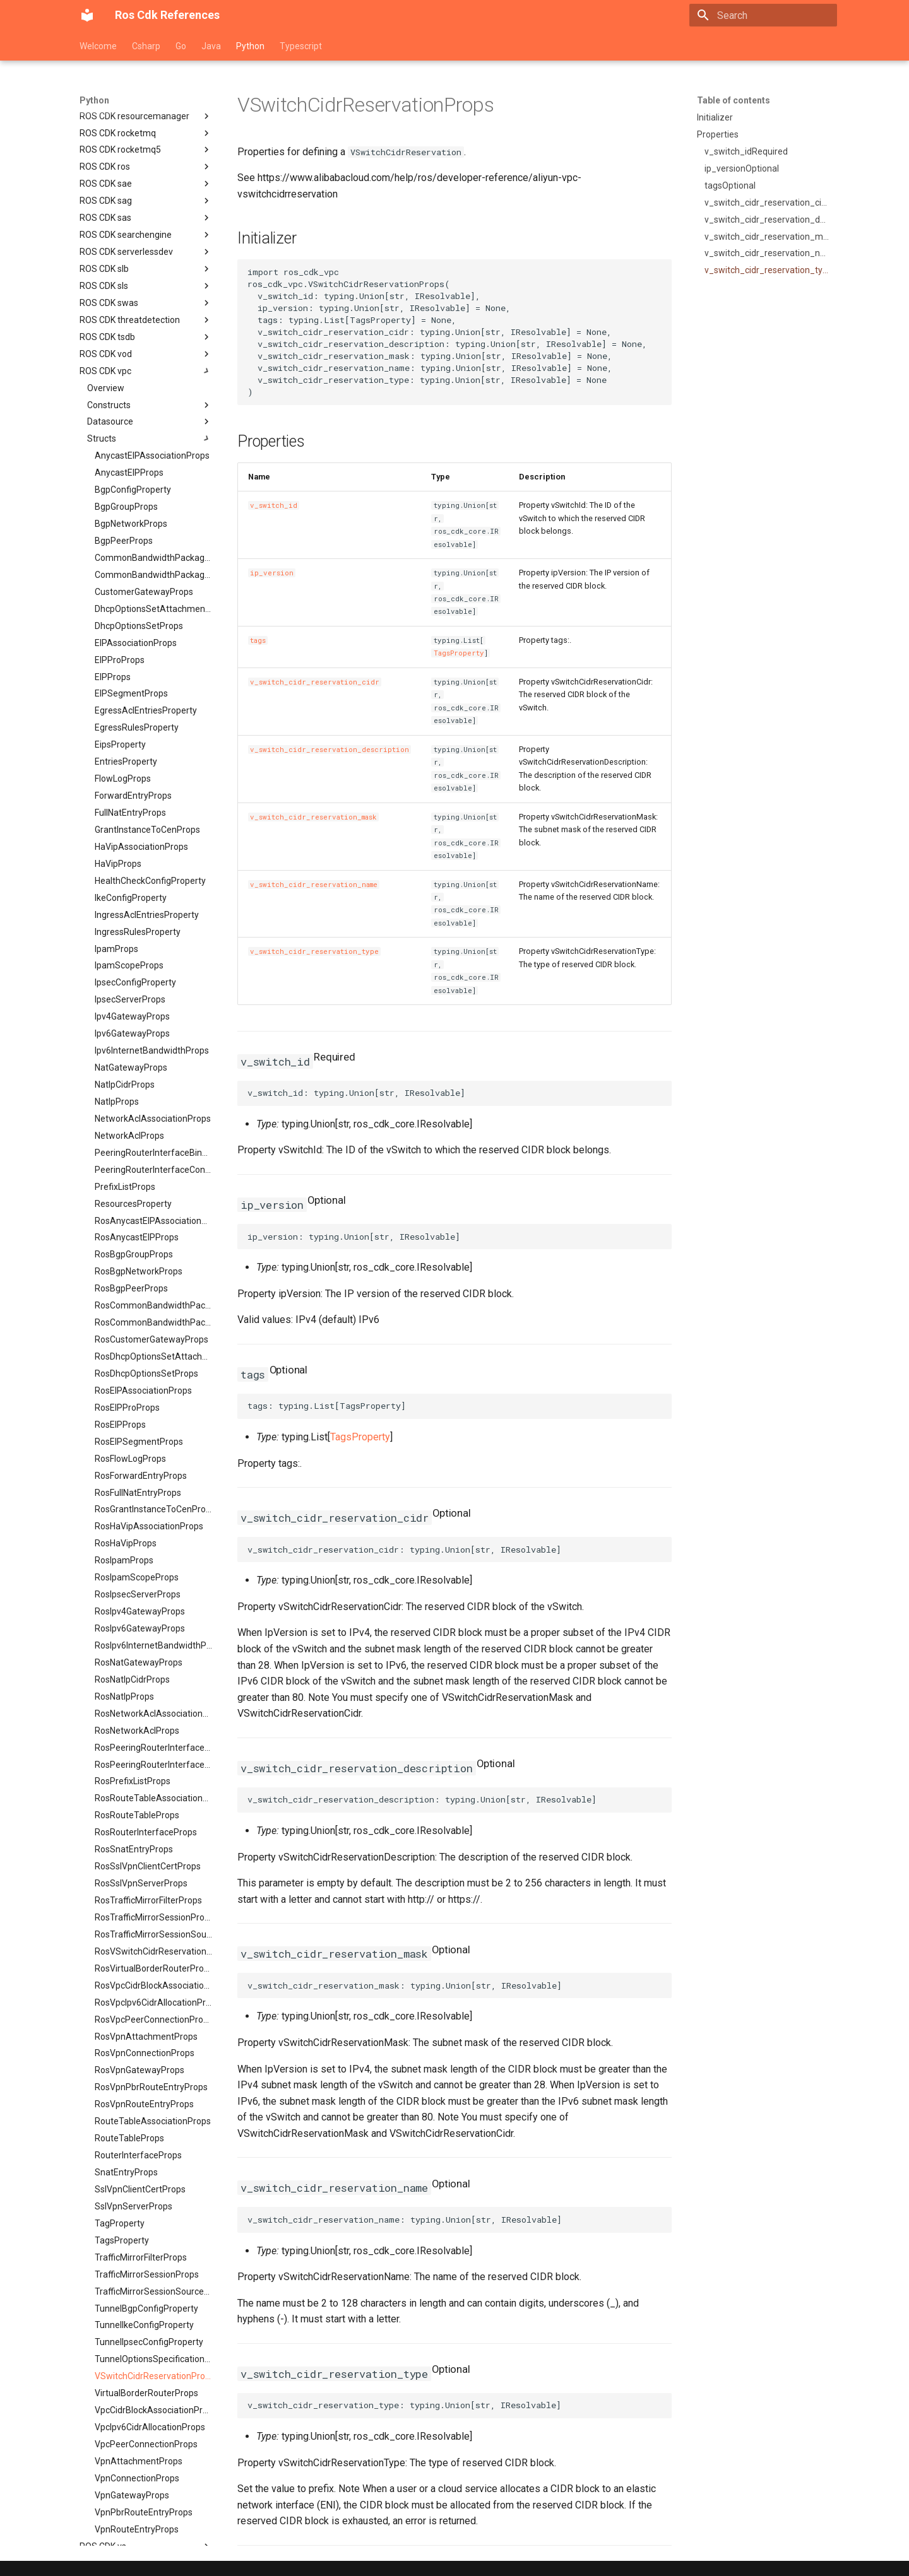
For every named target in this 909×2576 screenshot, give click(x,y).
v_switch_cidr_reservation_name (313, 884)
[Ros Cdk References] (87, 15)
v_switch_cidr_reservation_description (329, 749)
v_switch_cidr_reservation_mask (313, 817)
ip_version (272, 572)
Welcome (98, 46)
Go (180, 46)
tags (258, 640)
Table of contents (733, 100)
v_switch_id (273, 505)
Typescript (301, 46)
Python (250, 46)
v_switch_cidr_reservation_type (314, 951)
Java (211, 46)
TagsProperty (459, 653)
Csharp (146, 46)
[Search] (763, 15)
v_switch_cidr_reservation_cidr (314, 682)
